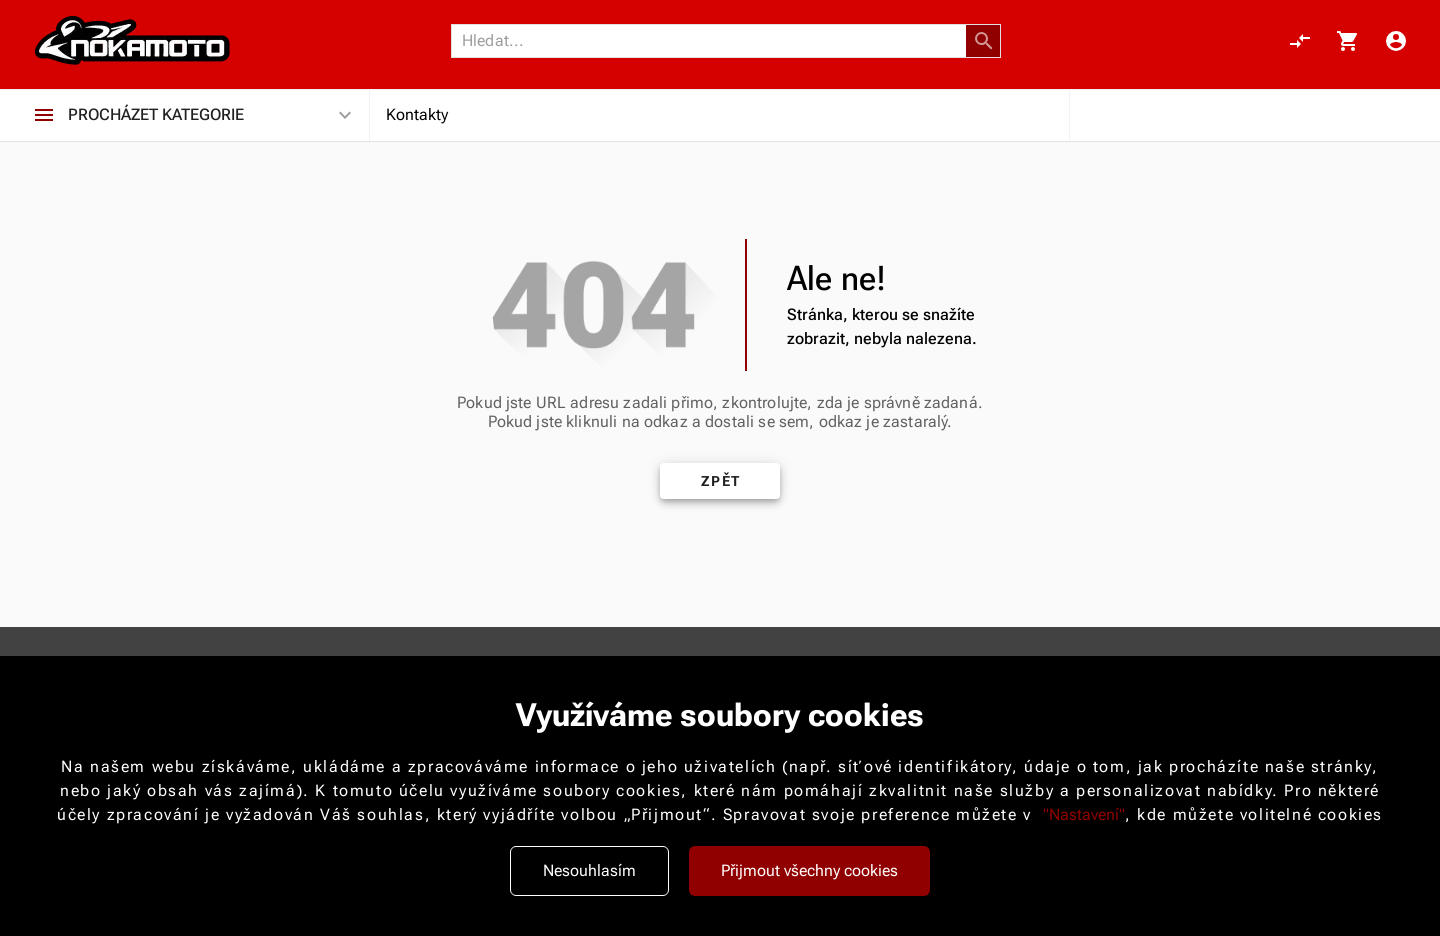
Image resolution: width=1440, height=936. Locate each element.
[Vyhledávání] (714, 42)
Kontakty (417, 117)
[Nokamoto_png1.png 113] (132, 42)
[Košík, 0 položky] (1348, 42)
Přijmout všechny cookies (809, 870)
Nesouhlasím (589, 870)
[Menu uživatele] (1396, 42)
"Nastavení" (1084, 814)
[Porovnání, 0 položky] (1300, 42)
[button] (984, 42)
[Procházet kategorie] (44, 118)
